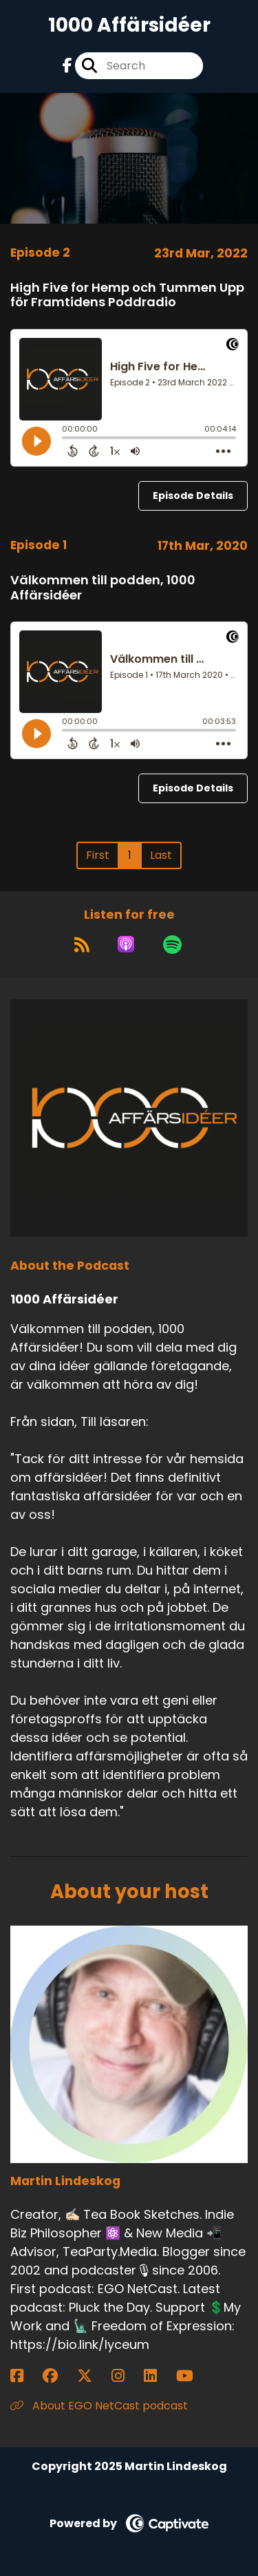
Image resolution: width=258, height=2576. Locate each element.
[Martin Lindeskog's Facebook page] (25, 2376)
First (97, 855)
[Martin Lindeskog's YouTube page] (193, 2376)
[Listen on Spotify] (172, 944)
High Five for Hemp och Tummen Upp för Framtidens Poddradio (127, 295)
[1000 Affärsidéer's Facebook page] (67, 65)
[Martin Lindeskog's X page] (93, 2376)
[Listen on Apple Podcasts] (125, 944)
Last (161, 855)
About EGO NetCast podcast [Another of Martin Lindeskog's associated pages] (99, 2406)
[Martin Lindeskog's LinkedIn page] (158, 2376)
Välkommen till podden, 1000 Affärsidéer (102, 587)
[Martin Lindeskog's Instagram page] (126, 2376)
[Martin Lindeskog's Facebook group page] (58, 2376)
